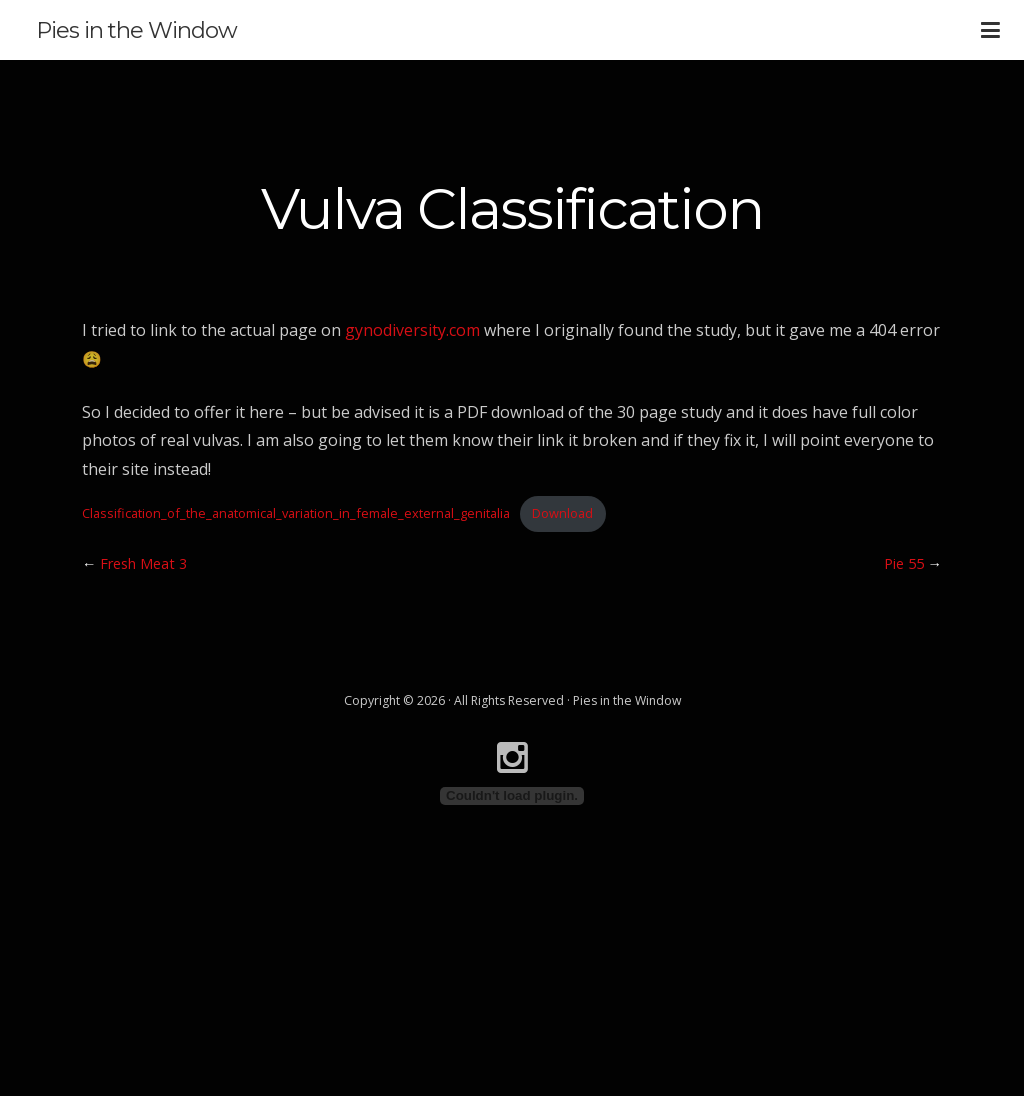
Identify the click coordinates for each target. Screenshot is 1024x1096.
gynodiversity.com (412, 330)
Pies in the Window (136, 30)
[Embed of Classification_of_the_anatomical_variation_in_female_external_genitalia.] (512, 796)
